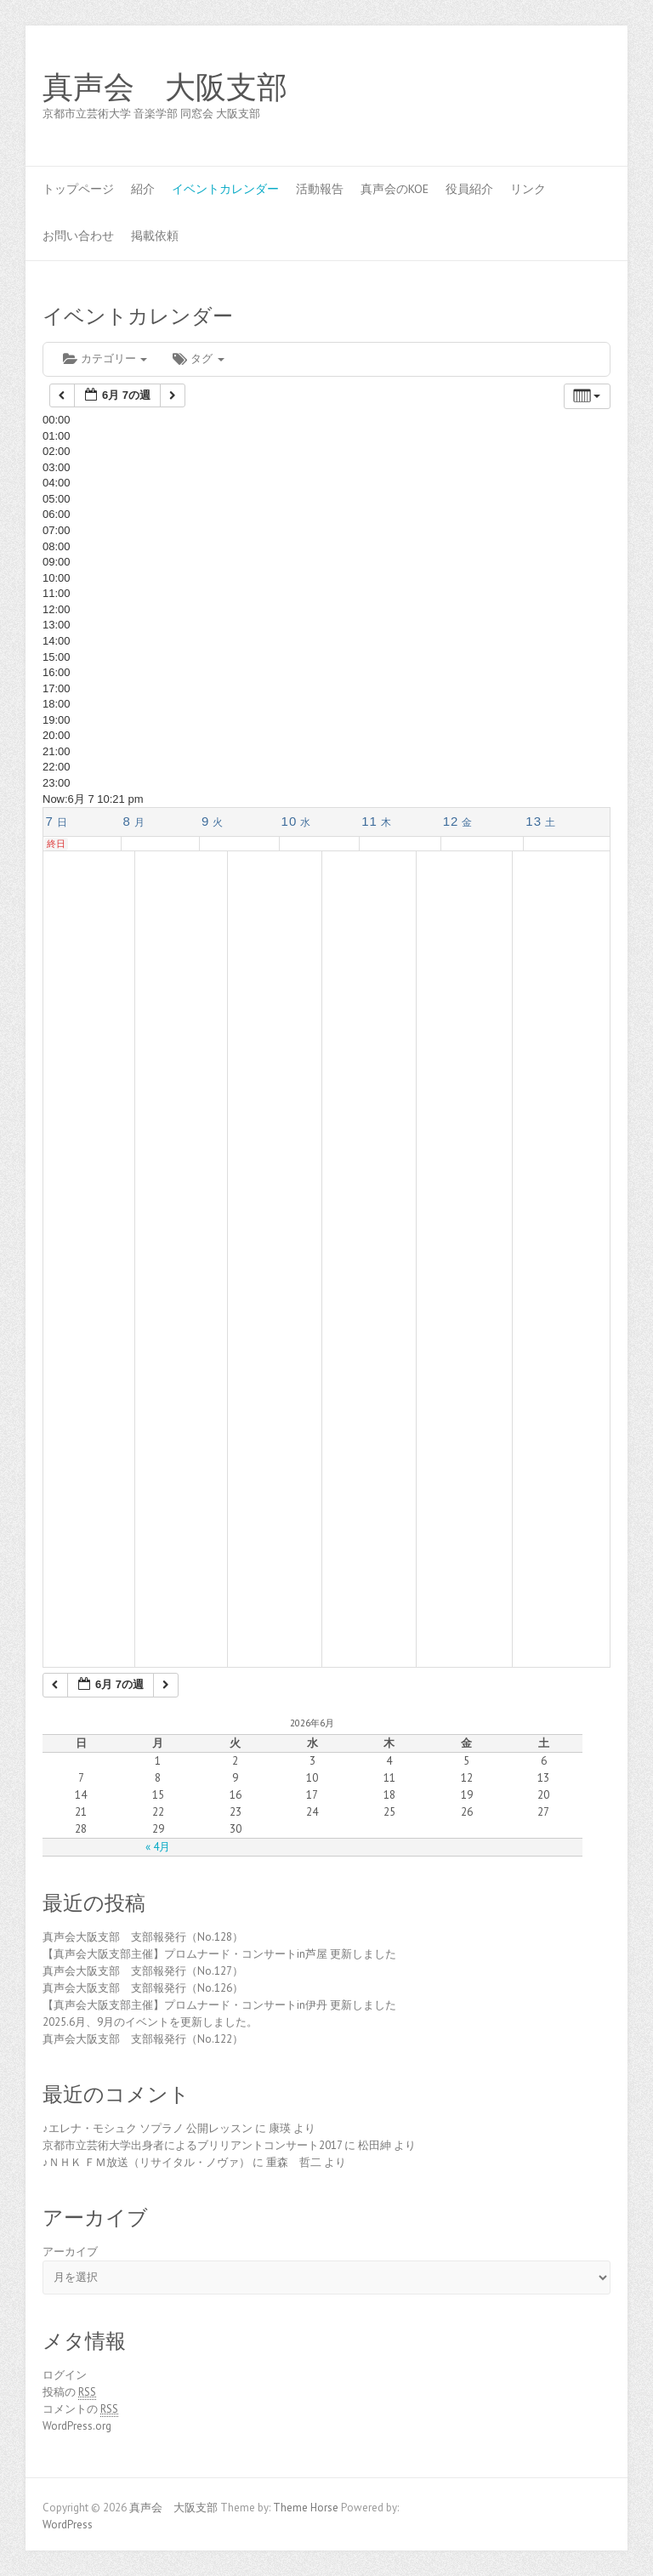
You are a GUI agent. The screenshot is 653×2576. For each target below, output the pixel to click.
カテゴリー (105, 358)
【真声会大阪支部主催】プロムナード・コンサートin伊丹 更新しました (219, 2005)
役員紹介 (469, 188)
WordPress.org (77, 2426)
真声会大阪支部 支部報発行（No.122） (143, 2039)
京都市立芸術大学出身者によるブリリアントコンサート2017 (192, 2145)
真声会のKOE (395, 188)
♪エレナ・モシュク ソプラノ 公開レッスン (148, 2128)
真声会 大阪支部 (165, 88)
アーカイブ (70, 2251)
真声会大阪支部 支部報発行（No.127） (143, 1971)
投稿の (69, 2392)
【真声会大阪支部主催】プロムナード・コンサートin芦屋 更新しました (219, 1954)
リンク (528, 188)
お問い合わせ (78, 235)
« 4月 (157, 1847)
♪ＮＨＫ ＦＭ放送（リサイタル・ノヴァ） (146, 2162)
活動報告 (320, 188)
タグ (198, 358)
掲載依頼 (155, 235)
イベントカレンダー (225, 188)
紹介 (143, 188)
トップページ (78, 188)
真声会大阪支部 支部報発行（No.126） (143, 1988)
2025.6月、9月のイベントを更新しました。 (150, 2022)
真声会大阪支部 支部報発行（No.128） (143, 1937)
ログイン (65, 2375)
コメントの (80, 2409)
